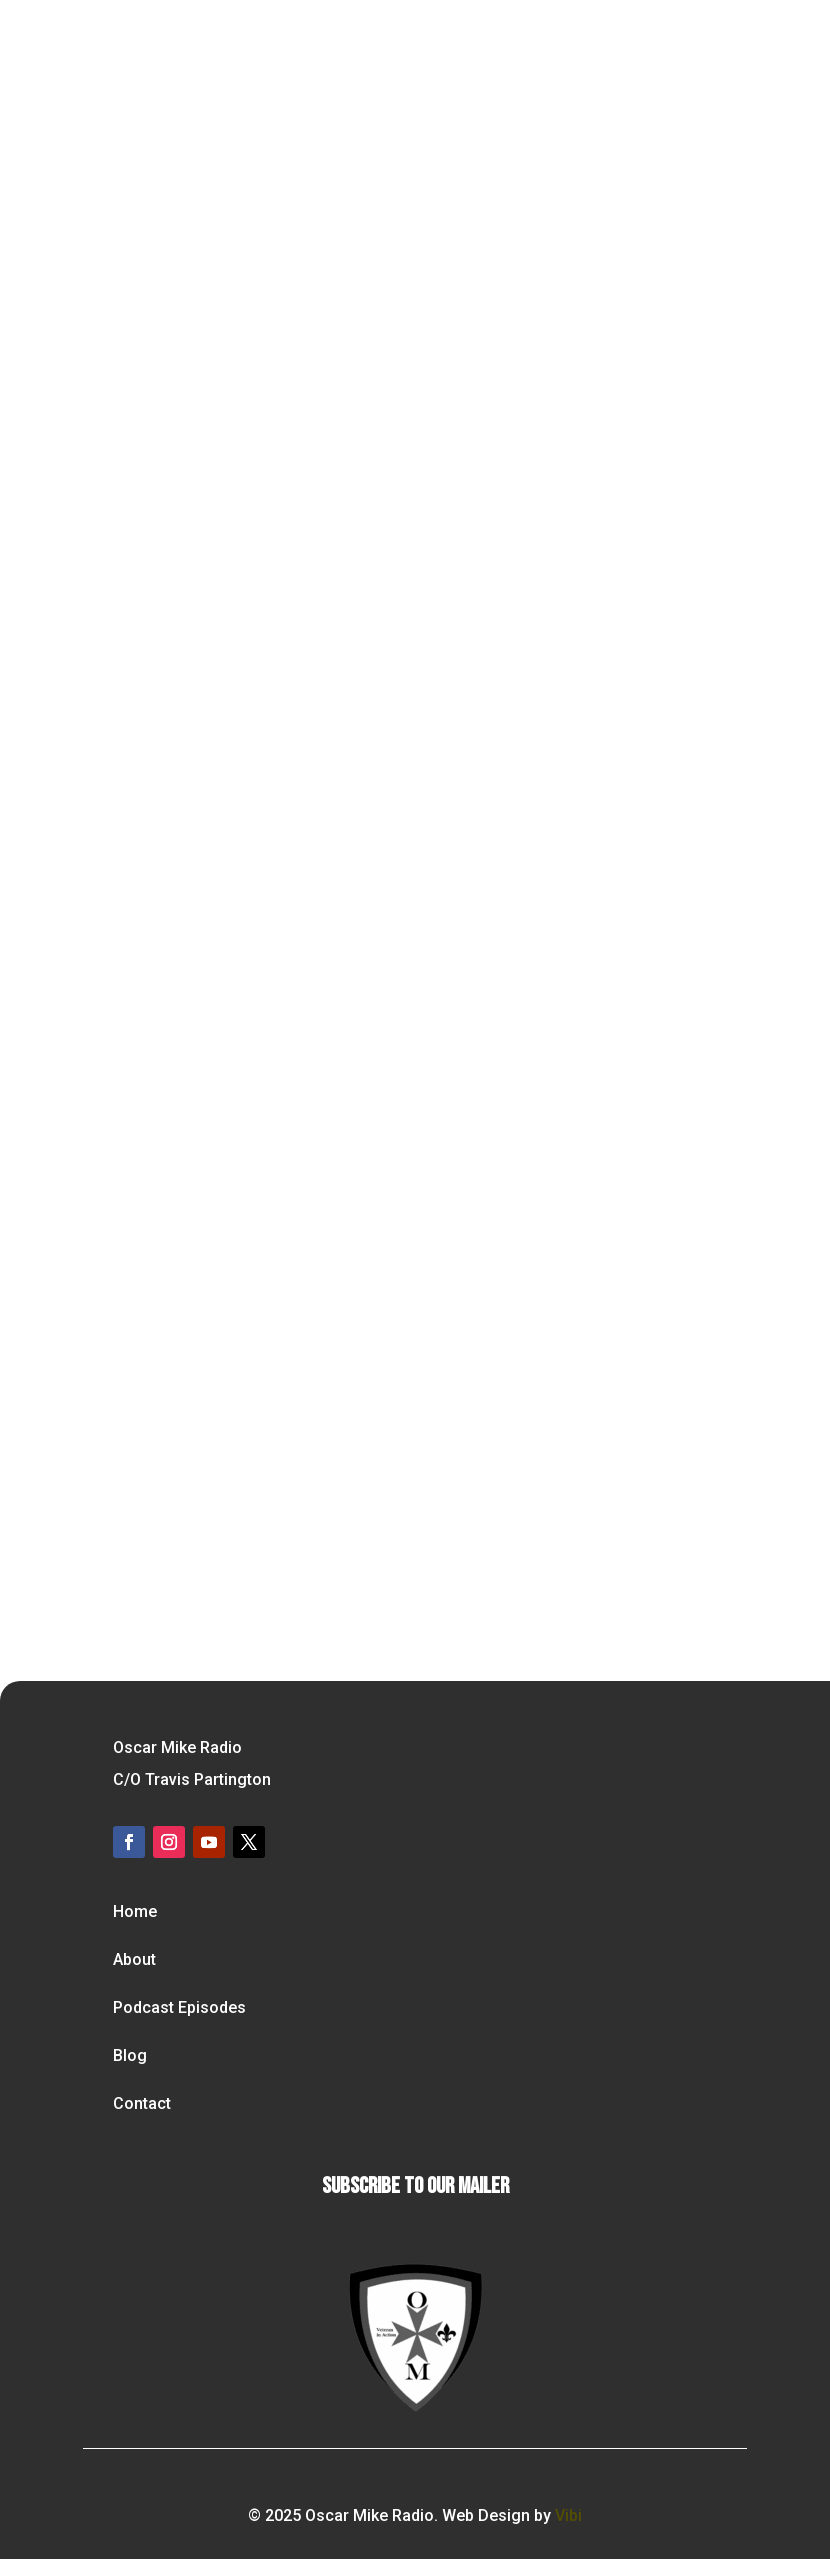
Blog (130, 2055)
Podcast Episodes (179, 2007)
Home (135, 1911)
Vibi (568, 2515)
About (134, 1959)
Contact (142, 2103)
